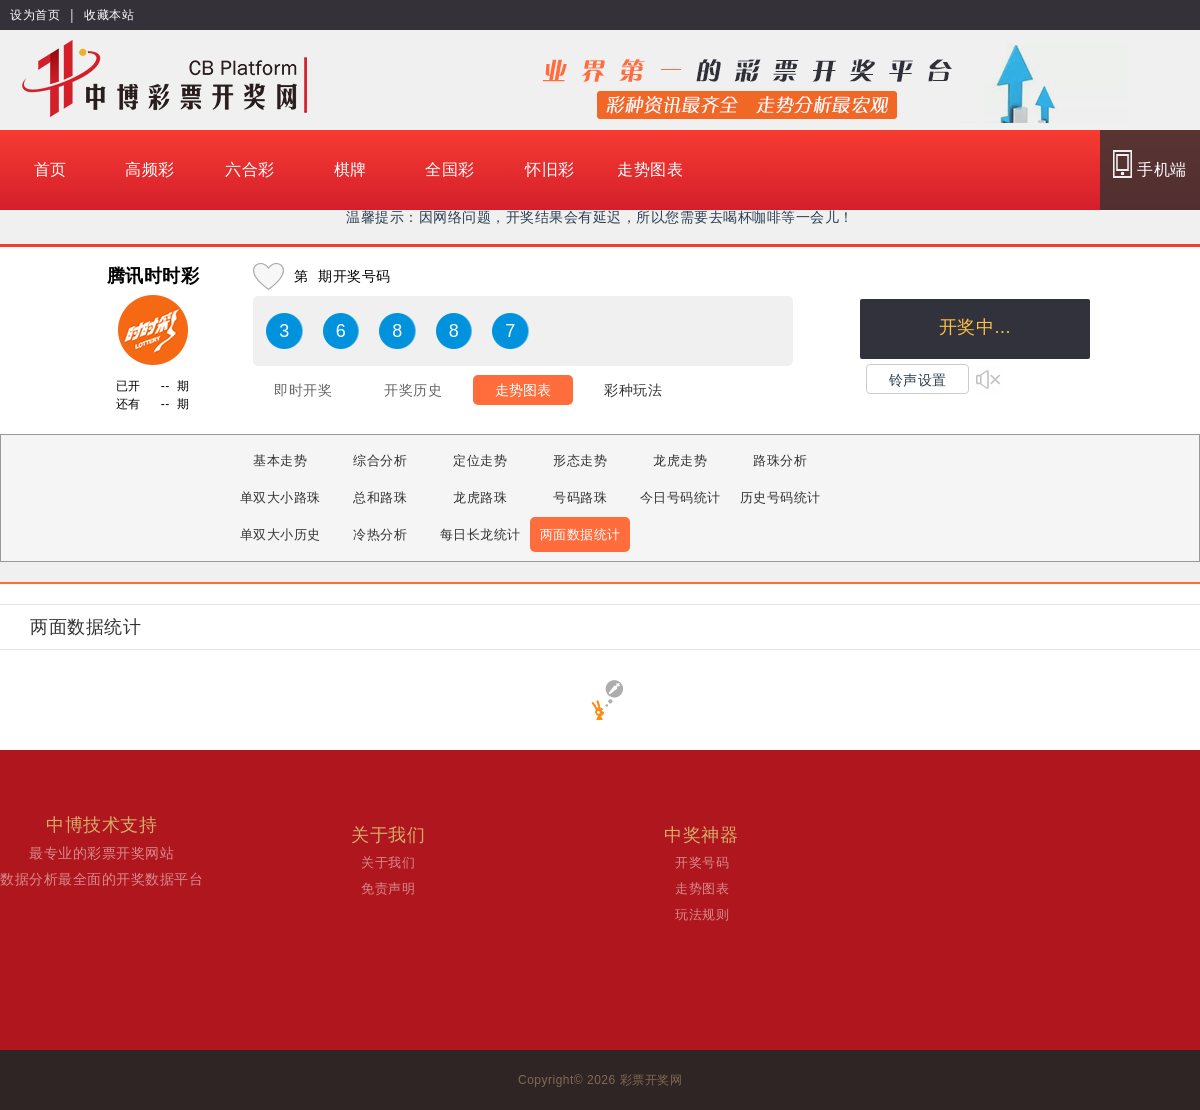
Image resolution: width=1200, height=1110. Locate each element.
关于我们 (388, 862)
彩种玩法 (633, 390)
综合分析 (380, 460)
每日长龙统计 (480, 534)
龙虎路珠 (480, 497)
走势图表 (650, 169)
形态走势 (580, 460)
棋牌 (350, 169)
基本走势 (280, 460)
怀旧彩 (550, 169)
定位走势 (480, 460)
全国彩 (450, 169)
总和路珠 (380, 497)
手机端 (1149, 164)
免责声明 (388, 888)
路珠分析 (780, 460)
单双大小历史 (280, 534)
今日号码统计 (680, 497)
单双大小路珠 (280, 497)
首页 (50, 169)
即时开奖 (303, 390)
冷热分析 (380, 534)
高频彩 (150, 169)
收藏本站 (109, 15)
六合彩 (250, 169)
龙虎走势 (680, 460)
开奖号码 (702, 862)
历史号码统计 (780, 497)
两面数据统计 (580, 534)
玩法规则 (702, 914)
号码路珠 (580, 497)
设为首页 (35, 15)
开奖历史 (413, 390)
